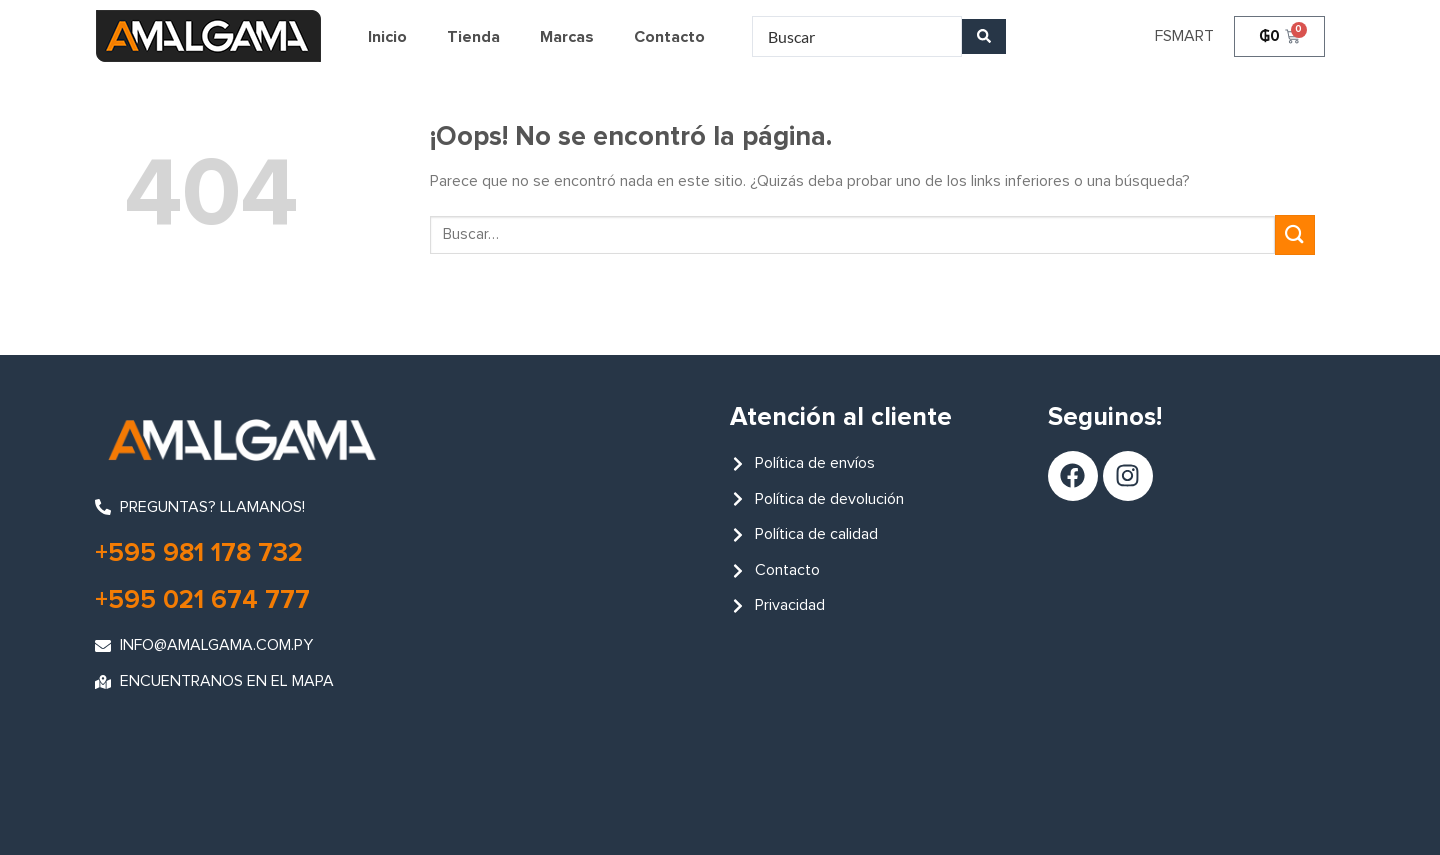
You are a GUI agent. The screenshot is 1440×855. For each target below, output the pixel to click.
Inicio (387, 37)
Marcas (567, 37)
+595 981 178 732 (199, 553)
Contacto (669, 37)
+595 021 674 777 (202, 600)
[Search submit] (984, 36)
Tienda (473, 37)
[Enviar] (1295, 234)
